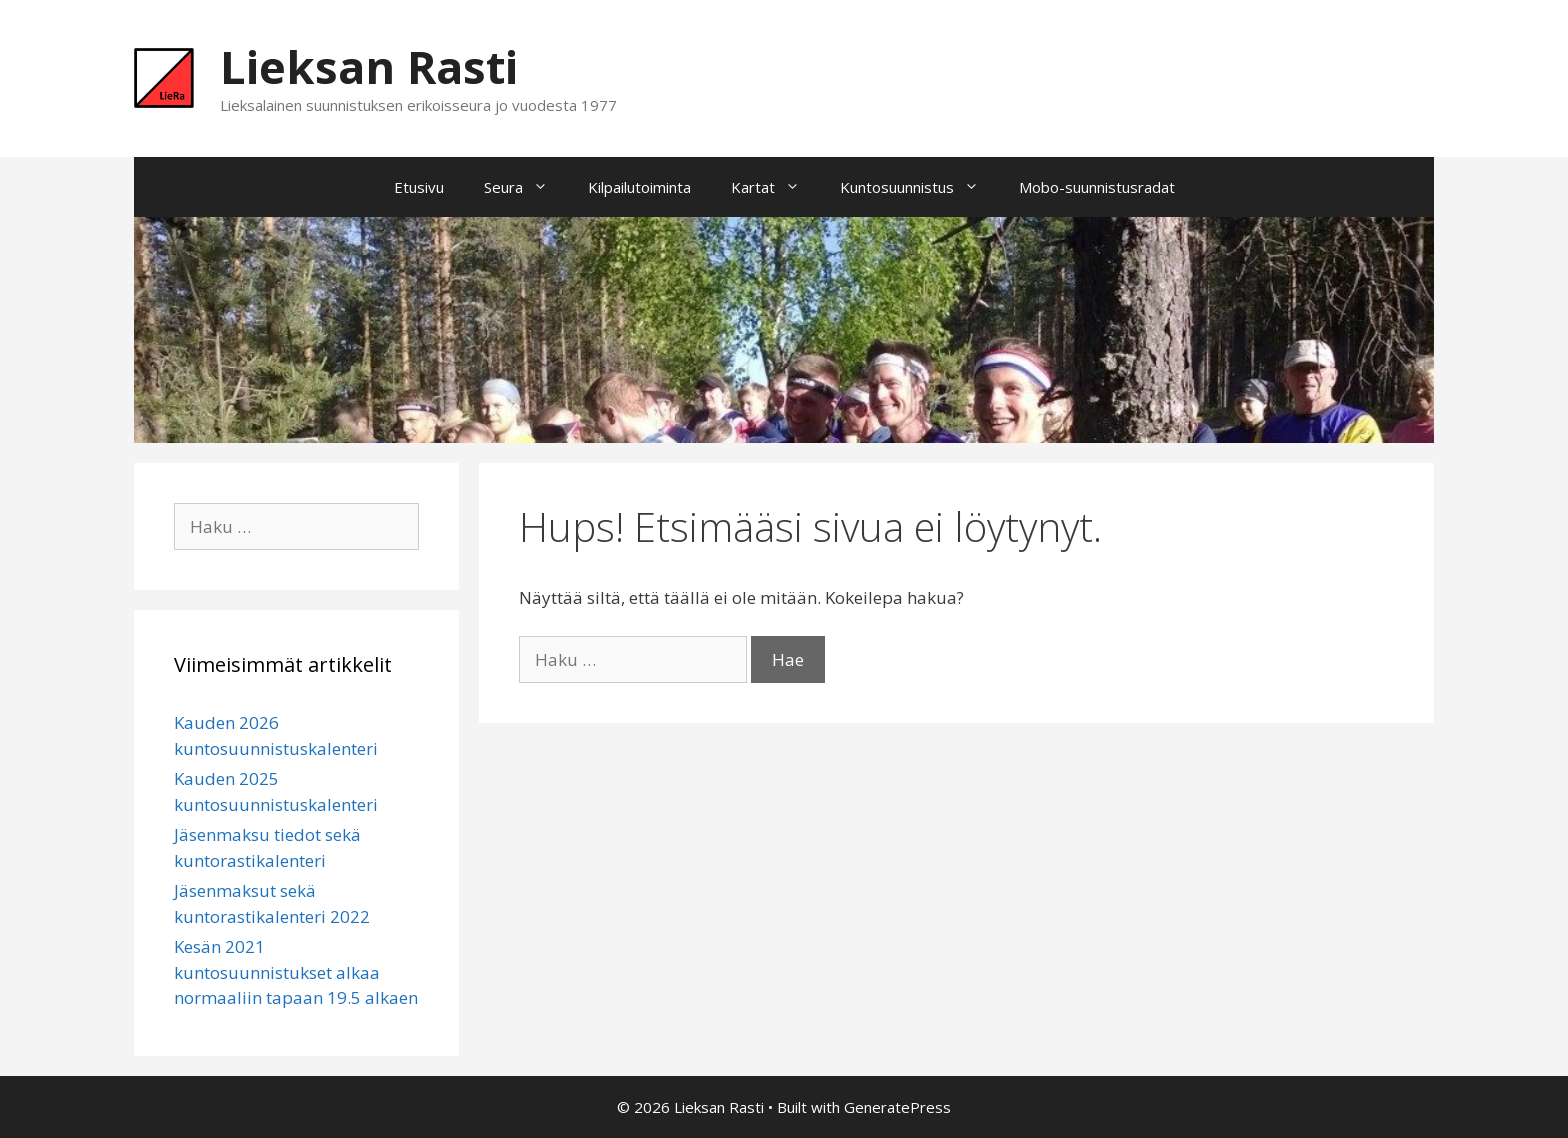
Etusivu (419, 187)
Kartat (775, 187)
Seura (526, 187)
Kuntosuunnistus (919, 187)
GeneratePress (897, 1107)
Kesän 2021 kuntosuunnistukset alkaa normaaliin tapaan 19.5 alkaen (296, 972)
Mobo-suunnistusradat (1097, 187)
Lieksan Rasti (369, 66)
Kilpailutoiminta (639, 187)
